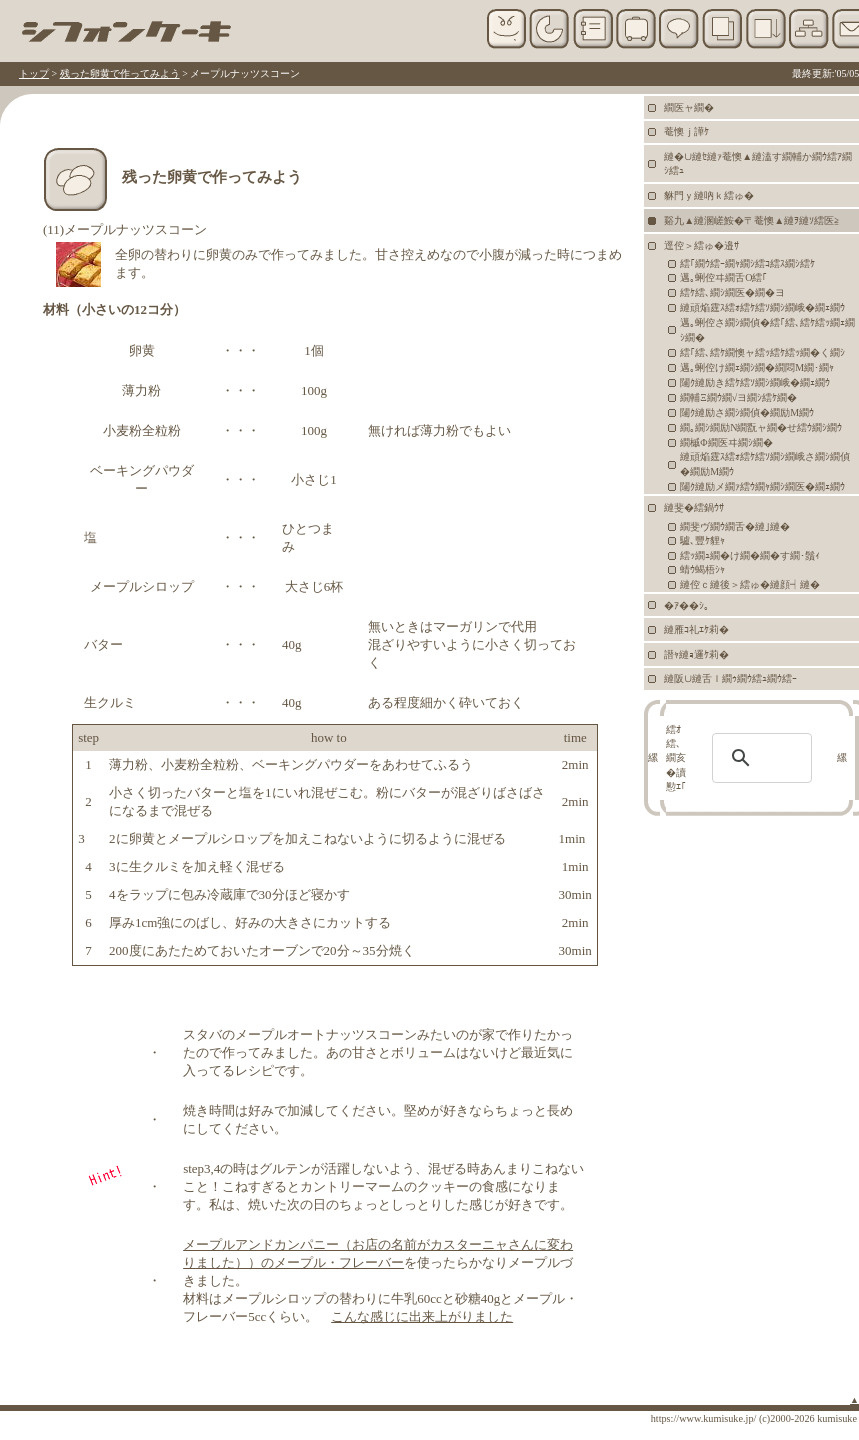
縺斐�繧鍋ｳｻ (694, 507)
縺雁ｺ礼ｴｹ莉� (696, 629)
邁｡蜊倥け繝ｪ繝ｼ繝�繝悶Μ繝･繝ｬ (757, 367)
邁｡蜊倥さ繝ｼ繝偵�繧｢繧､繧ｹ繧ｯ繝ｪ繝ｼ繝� (767, 330)
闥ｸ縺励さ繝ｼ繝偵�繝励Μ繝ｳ (747, 412)
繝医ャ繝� (689, 107)
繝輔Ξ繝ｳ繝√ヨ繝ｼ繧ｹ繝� (738, 397)
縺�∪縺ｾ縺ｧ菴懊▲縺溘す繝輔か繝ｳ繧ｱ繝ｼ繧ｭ (758, 163)
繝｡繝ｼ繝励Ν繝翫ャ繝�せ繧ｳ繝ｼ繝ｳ (761, 427)
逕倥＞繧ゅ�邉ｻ (701, 245)
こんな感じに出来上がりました (422, 1316)
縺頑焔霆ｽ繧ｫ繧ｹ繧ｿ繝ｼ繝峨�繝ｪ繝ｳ (762, 307)
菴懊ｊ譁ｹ (686, 131)
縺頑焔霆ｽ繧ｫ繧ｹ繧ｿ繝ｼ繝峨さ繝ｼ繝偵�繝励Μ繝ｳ (765, 464)
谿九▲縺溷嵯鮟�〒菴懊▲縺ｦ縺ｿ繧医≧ (752, 220)
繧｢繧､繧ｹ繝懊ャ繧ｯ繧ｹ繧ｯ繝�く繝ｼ (762, 352)
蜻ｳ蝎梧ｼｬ (702, 569)
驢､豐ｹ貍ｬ (702, 540)
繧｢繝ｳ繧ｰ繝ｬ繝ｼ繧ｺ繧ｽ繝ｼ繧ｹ (747, 263)
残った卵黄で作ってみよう (120, 73)
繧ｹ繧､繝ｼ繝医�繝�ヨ (732, 292)
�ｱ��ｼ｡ (686, 605)
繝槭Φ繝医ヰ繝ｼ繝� (726, 442)
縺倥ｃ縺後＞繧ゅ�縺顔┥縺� (750, 584)
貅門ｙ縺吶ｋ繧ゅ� (709, 195)
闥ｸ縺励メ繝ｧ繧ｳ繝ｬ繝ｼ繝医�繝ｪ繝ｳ (762, 486)
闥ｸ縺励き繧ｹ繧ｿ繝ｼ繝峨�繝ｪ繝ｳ (755, 382)
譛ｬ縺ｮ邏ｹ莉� (696, 654)
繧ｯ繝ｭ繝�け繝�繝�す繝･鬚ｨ (750, 555)
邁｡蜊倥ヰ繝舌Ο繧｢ (723, 277)
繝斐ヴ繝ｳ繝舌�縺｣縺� (735, 526)
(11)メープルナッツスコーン (125, 229)
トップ (34, 73)
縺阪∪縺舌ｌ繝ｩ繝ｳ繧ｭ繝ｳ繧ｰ (730, 678)
